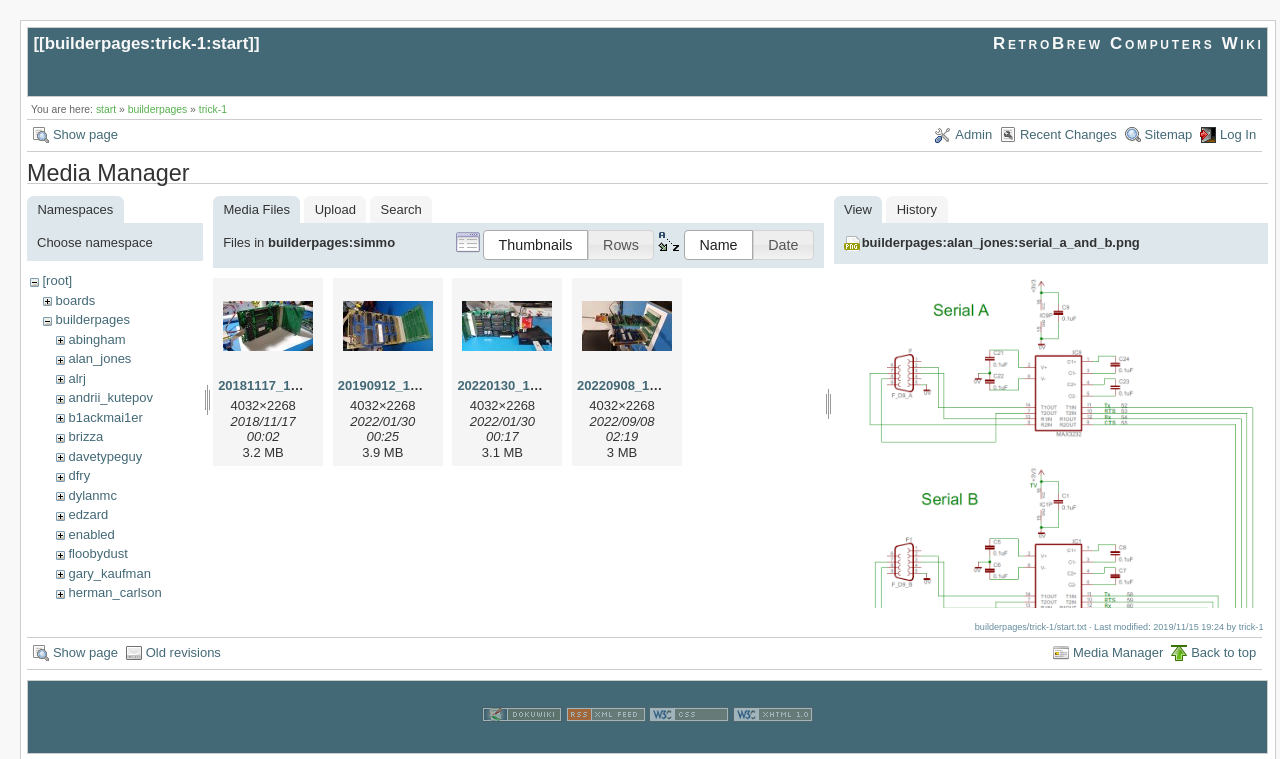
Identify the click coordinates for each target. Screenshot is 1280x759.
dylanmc (92, 495)
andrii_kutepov (110, 397)
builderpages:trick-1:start (147, 43)
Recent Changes (1068, 134)
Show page (85, 134)
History (917, 209)
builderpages (158, 109)
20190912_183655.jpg (404, 385)
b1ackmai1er (105, 417)
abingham (96, 339)
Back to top (1223, 650)
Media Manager (1118, 650)
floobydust (97, 553)
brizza (85, 436)
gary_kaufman (109, 573)
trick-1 (213, 109)
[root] (57, 280)
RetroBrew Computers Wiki (1128, 43)
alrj (76, 378)
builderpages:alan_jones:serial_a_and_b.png (1001, 242)
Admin (973, 134)
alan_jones (99, 358)
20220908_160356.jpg (643, 385)
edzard (88, 514)
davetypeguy (105, 456)
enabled (91, 534)
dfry (79, 475)
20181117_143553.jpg (284, 385)
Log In (1238, 134)
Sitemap (1169, 134)
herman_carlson (114, 592)
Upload (335, 209)
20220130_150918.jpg (523, 385)
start (106, 109)
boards (75, 300)
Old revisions (183, 650)
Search (401, 209)
